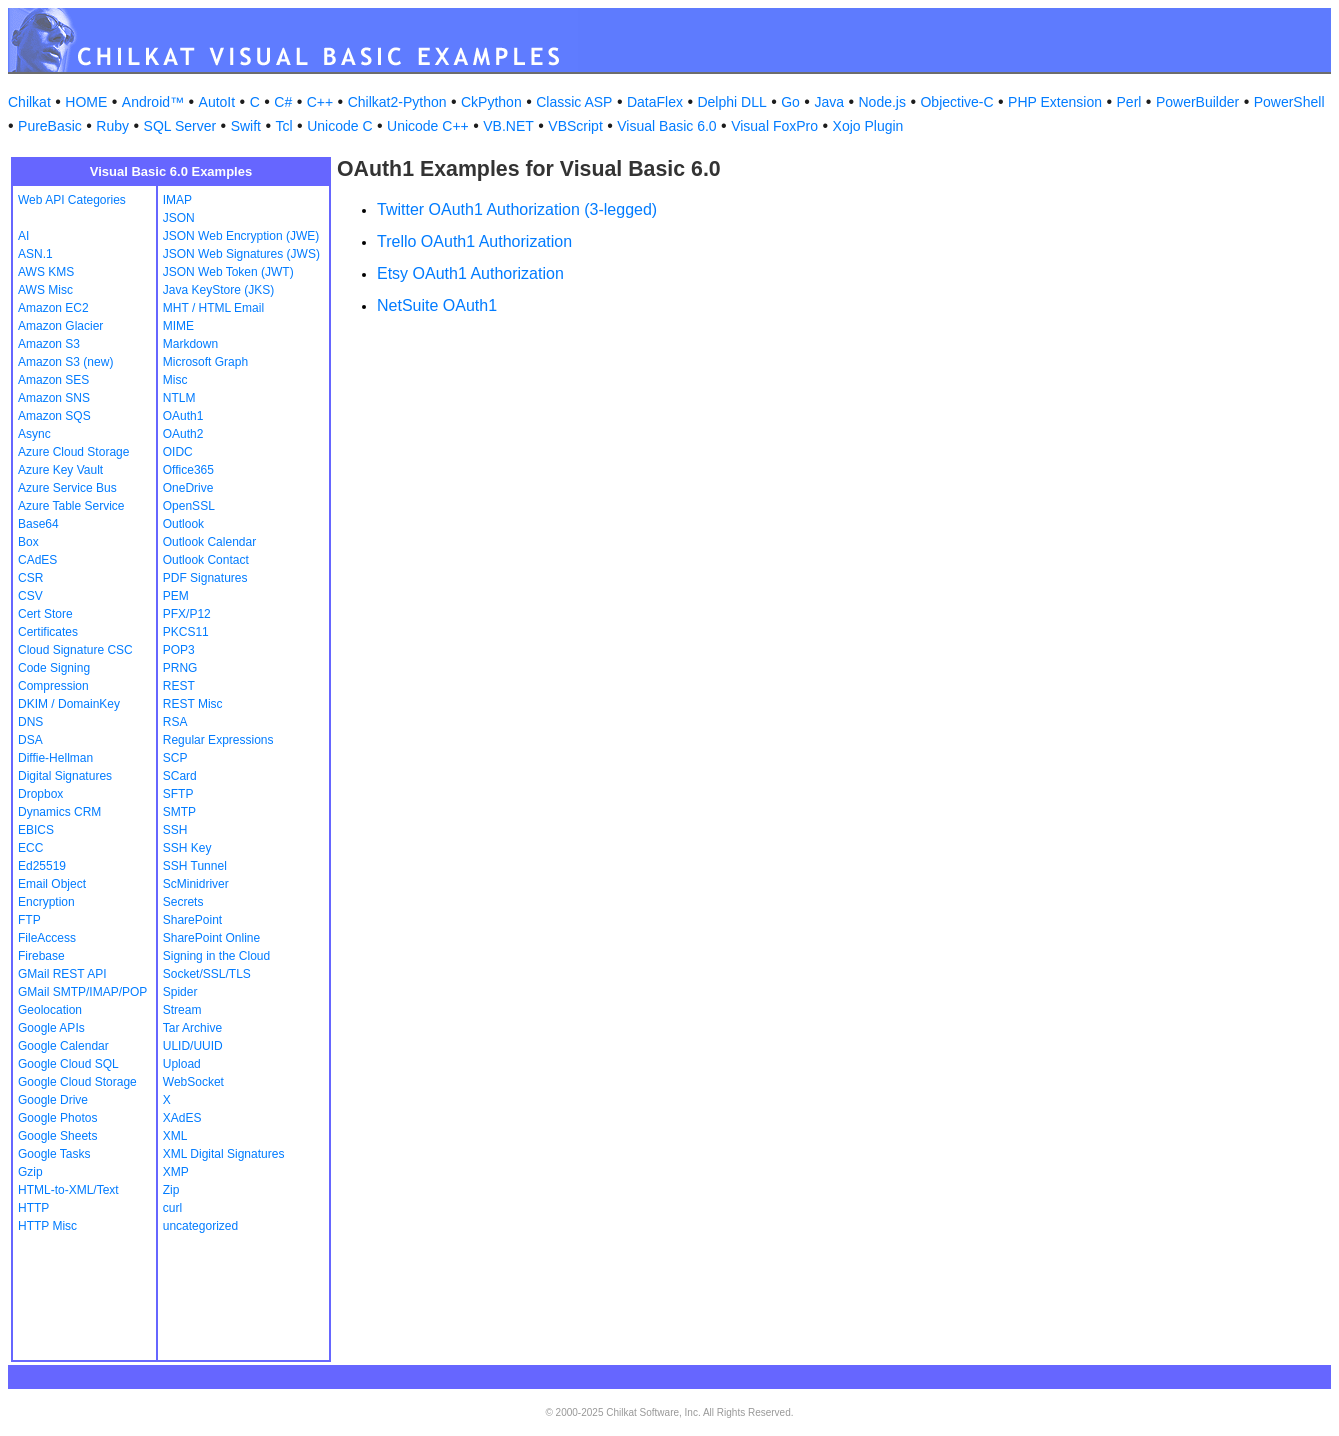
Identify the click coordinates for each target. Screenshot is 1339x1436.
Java (829, 102)
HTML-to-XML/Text (68, 1190)
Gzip (30, 1172)
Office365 (188, 470)
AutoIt (217, 102)
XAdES (182, 1118)
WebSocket (193, 1082)
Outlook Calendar (209, 542)
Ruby (112, 126)
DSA (30, 740)
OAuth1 (183, 416)
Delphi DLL (731, 102)
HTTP (33, 1208)
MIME (178, 326)
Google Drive (53, 1100)
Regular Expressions (218, 740)
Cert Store (45, 614)
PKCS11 (186, 632)
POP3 (179, 650)
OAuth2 (183, 434)
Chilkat (29, 102)
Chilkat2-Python (397, 102)
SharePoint (192, 920)
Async (34, 434)
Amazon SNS (54, 398)
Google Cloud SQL (68, 1064)
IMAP (177, 200)
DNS (30, 722)
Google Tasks (54, 1154)
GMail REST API (62, 974)
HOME (86, 102)
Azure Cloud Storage (73, 452)
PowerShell (1289, 102)
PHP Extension (1055, 102)
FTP (29, 920)
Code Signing (54, 668)
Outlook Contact (206, 560)
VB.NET (508, 126)
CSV (30, 596)
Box (28, 542)
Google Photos (57, 1118)
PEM (176, 596)
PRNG (180, 668)
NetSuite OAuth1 (437, 305)
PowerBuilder (1197, 102)
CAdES (37, 560)
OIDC (178, 452)
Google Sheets (57, 1136)
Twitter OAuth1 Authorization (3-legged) (517, 209)
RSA (175, 722)
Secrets (183, 902)
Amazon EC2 (53, 308)
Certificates (48, 632)
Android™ (153, 102)
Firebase (41, 956)
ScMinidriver (196, 884)
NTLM (179, 398)
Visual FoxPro (774, 126)
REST (179, 686)
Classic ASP (574, 102)
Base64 (38, 524)
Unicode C (339, 126)
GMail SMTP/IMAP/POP (82, 992)
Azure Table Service (71, 506)
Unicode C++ (428, 126)
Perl (1129, 102)
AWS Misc (45, 290)
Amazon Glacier (60, 326)
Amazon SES (53, 380)
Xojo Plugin (868, 126)
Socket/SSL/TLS (207, 974)
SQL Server (180, 126)
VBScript (575, 126)
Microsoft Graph (205, 362)
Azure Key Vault (60, 470)
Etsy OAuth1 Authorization (470, 273)
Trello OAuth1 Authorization (474, 241)
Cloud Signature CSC (75, 650)
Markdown (190, 344)
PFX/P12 (187, 614)
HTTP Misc (47, 1226)
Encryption (46, 902)
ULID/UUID (193, 1046)
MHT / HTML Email (213, 308)
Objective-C (956, 102)
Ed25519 (42, 866)
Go (790, 102)
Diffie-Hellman (55, 758)
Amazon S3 (49, 344)
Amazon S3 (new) (65, 362)
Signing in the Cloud (216, 956)
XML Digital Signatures (224, 1154)
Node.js (882, 102)
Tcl (284, 126)
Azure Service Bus (67, 488)
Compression (53, 686)
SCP (175, 758)
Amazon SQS (54, 416)
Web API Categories (72, 200)
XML (175, 1136)
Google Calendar (63, 1046)
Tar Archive (192, 1028)
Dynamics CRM (59, 812)
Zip (171, 1190)
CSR (30, 578)
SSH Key (187, 848)
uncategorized (200, 1226)
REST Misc (193, 704)
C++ (320, 102)
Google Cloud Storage (77, 1082)
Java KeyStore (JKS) (218, 290)
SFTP (178, 794)
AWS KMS (46, 272)
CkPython (491, 102)
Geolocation (50, 1010)
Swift (246, 126)
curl (172, 1208)
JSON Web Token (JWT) (228, 272)
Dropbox (40, 794)
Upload (182, 1064)
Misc (175, 380)
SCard (180, 776)
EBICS (36, 830)
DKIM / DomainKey (69, 704)
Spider (180, 992)
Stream (182, 1010)
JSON (179, 218)
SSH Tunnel (195, 866)
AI (23, 236)
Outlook (183, 524)
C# (283, 102)
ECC (30, 848)
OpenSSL (189, 506)
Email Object (52, 884)
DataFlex (655, 102)
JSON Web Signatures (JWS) (241, 254)
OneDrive (188, 488)
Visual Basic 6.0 (666, 126)
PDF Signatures (205, 578)
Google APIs (51, 1028)
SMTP (179, 812)
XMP (176, 1172)
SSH (175, 830)
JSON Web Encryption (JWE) (241, 236)
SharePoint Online (211, 938)
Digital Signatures (65, 776)
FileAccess (47, 938)
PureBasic (50, 126)
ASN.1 (35, 254)
